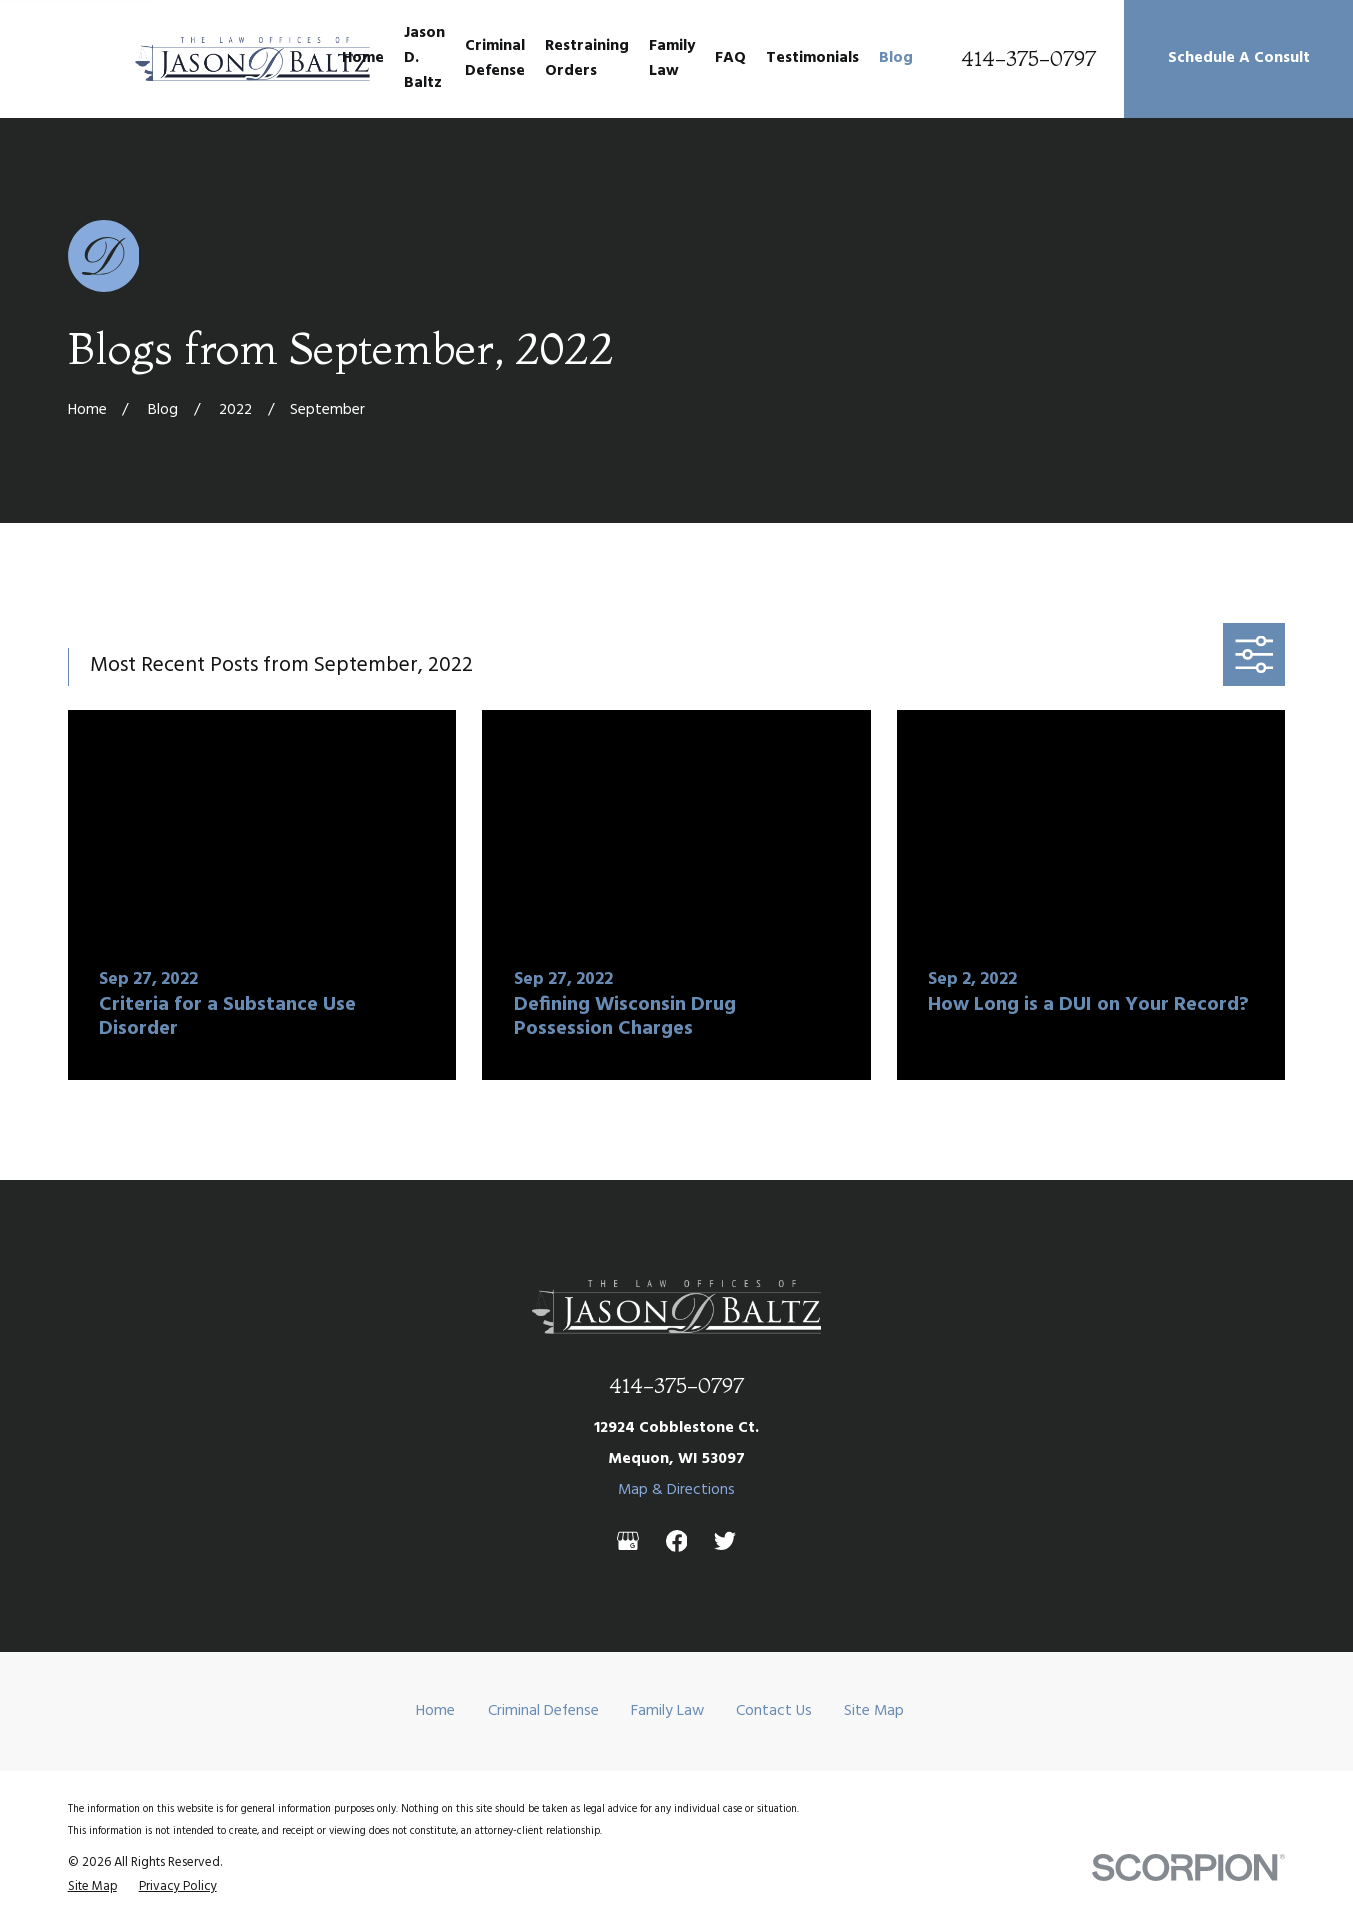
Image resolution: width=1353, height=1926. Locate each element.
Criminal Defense (543, 1711)
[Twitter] (725, 1541)
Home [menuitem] (363, 58)
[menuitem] (92, 1887)
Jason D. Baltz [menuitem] (424, 58)
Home (435, 1711)
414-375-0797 (1028, 59)
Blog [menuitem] (896, 58)
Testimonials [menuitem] (812, 58)
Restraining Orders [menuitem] (587, 58)
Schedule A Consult (1239, 58)
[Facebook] (677, 1541)
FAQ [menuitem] (730, 58)
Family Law (667, 1711)
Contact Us (774, 1711)
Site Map (874, 1711)
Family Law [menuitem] (672, 58)
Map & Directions (676, 1490)
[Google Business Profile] (628, 1541)
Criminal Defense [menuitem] (495, 58)
